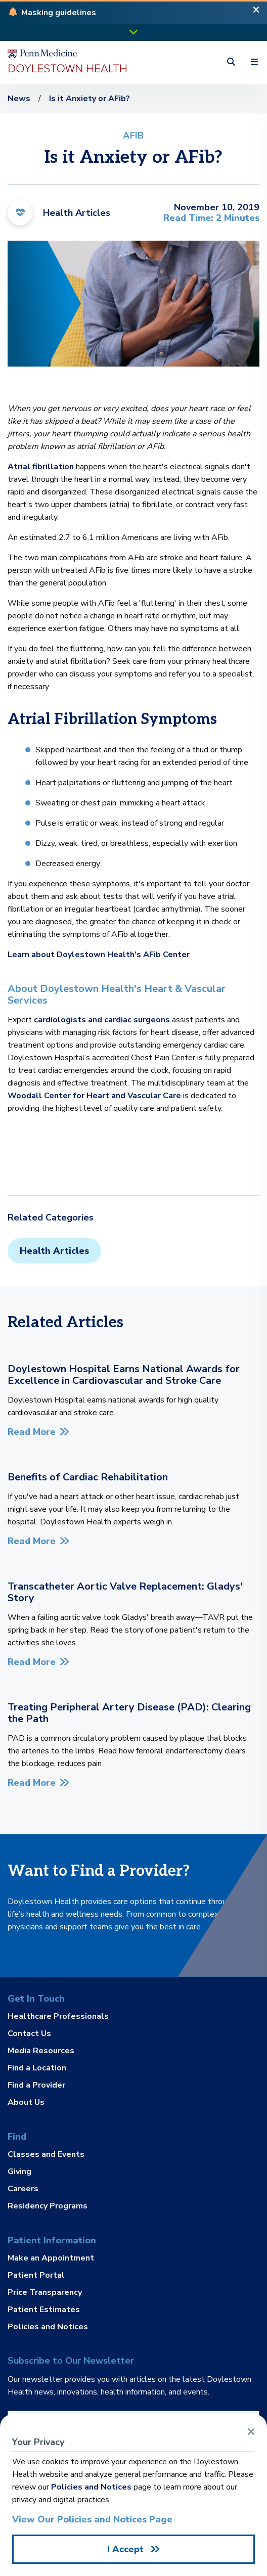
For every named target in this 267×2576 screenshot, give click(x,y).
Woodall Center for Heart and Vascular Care (94, 1095)
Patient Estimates (44, 2309)
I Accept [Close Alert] (126, 2549)
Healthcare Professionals (58, 2017)
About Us (26, 2102)
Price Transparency (45, 2292)
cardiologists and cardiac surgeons (103, 1019)
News (19, 98)
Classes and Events (46, 2155)
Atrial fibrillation (41, 466)
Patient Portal (36, 2275)
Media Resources (41, 2050)
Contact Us (29, 2033)
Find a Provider (36, 2085)
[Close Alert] (256, 13)
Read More (32, 1431)
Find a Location (37, 2067)
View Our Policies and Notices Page (92, 2519)
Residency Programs (47, 2205)
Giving (19, 2171)
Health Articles (54, 1251)
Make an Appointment (51, 2258)
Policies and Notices (48, 2326)
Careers (23, 2188)
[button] (58, 12)
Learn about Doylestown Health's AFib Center (99, 954)
